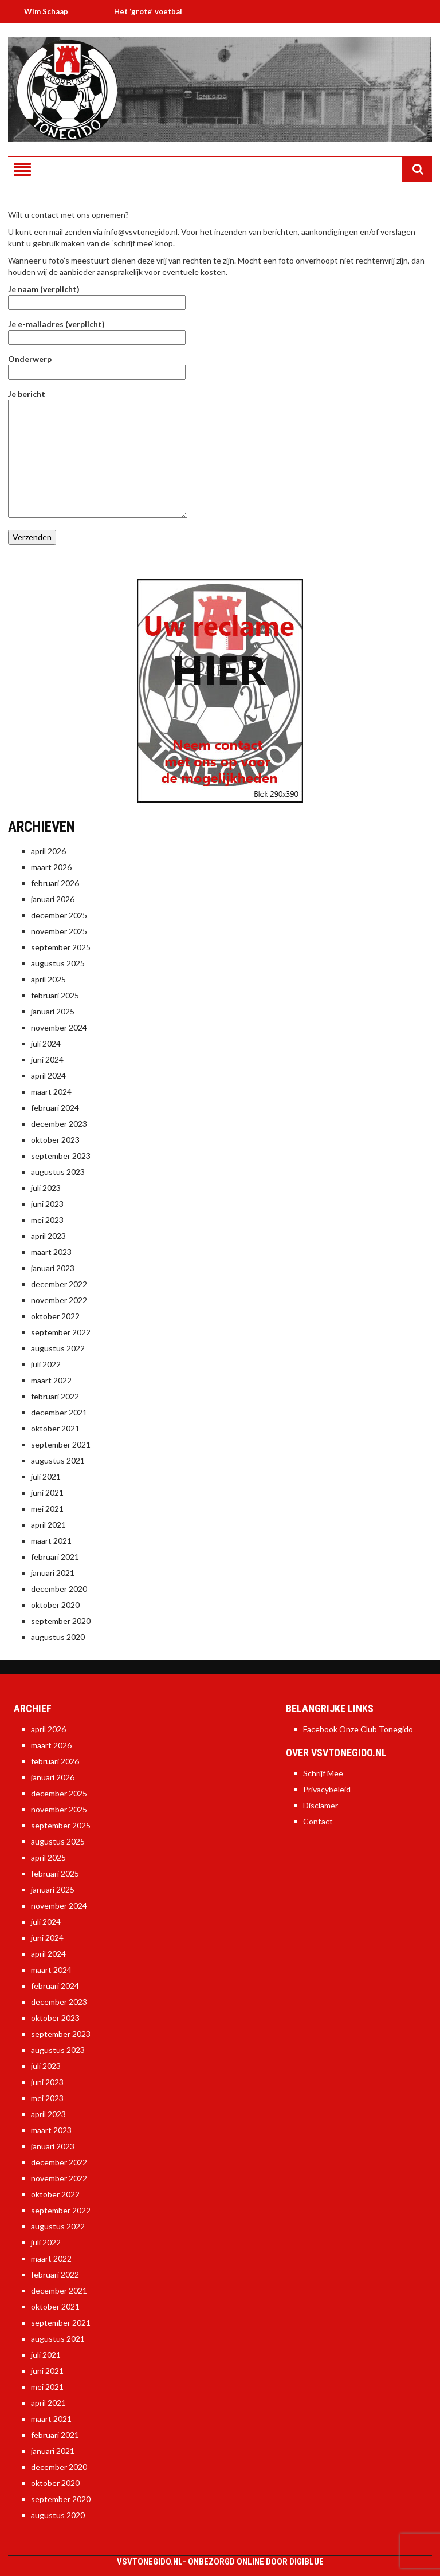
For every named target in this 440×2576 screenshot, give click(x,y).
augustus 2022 (58, 1348)
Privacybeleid (327, 1789)
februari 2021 (55, 1557)
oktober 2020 (55, 1605)
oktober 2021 (55, 1428)
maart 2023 (51, 1252)
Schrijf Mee (323, 1773)
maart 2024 (51, 1091)
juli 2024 (46, 1043)
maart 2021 (51, 1540)
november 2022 (59, 1300)
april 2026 (48, 851)
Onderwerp (97, 365)
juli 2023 (46, 1188)
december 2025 (59, 915)
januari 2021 (52, 1573)
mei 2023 (47, 1220)
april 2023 (48, 1236)
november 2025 (59, 931)
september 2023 (61, 1156)
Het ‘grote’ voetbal (155, 11)
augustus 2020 (58, 1637)
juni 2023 (47, 1204)
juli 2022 (46, 1364)
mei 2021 (47, 1508)
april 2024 (48, 1075)
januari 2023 (52, 1268)
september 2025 (61, 947)
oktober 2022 (55, 1316)
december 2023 (59, 1123)
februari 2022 (55, 1396)
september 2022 (61, 1332)
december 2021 (59, 1412)
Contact (318, 1821)
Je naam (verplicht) (97, 295)
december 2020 (59, 1589)
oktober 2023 (55, 1140)
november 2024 (59, 1027)
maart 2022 (51, 1380)
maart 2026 (51, 867)
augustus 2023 (58, 1172)
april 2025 (48, 979)
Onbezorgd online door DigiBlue (256, 2562)
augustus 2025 (58, 963)
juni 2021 (47, 1492)
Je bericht (97, 399)
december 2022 (59, 1284)
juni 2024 (47, 1059)
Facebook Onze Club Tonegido (358, 1729)
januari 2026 (52, 899)
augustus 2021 (58, 1460)
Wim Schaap (53, 11)
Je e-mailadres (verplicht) (97, 330)
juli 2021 (46, 1476)
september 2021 (61, 1444)
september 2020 (61, 1621)
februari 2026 (55, 883)
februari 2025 (55, 995)
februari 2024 (55, 1107)
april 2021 (48, 1524)
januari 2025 (52, 1011)
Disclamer (320, 1805)
